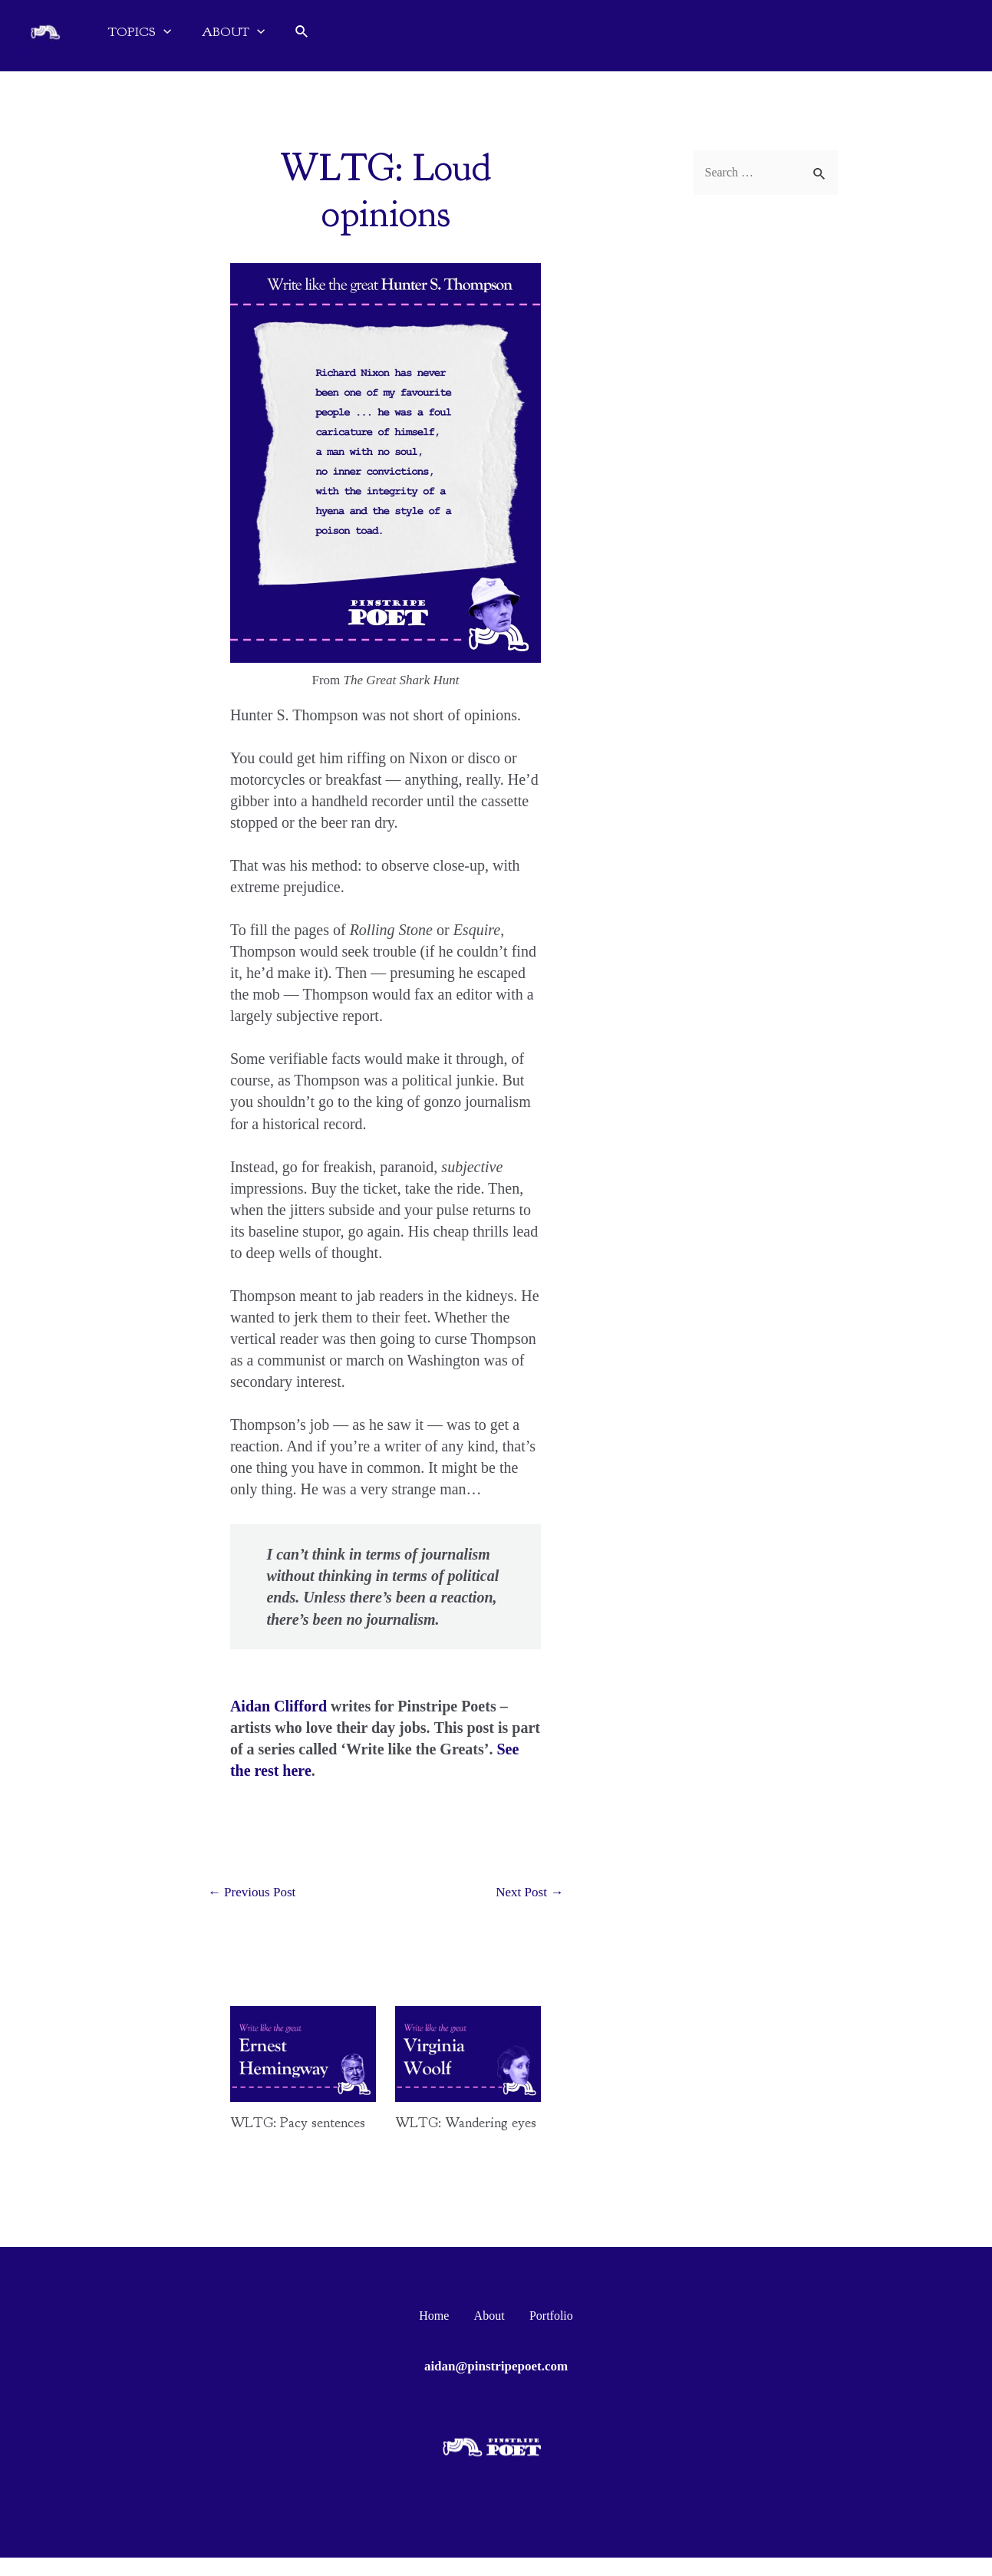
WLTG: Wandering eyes (456, 2132)
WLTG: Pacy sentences (270, 2132)
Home (443, 2334)
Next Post (526, 1893)
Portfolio (541, 2334)
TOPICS (139, 32)
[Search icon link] (302, 32)
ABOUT (233, 32)
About (489, 2334)
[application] (163, 32)
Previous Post (255, 1893)
